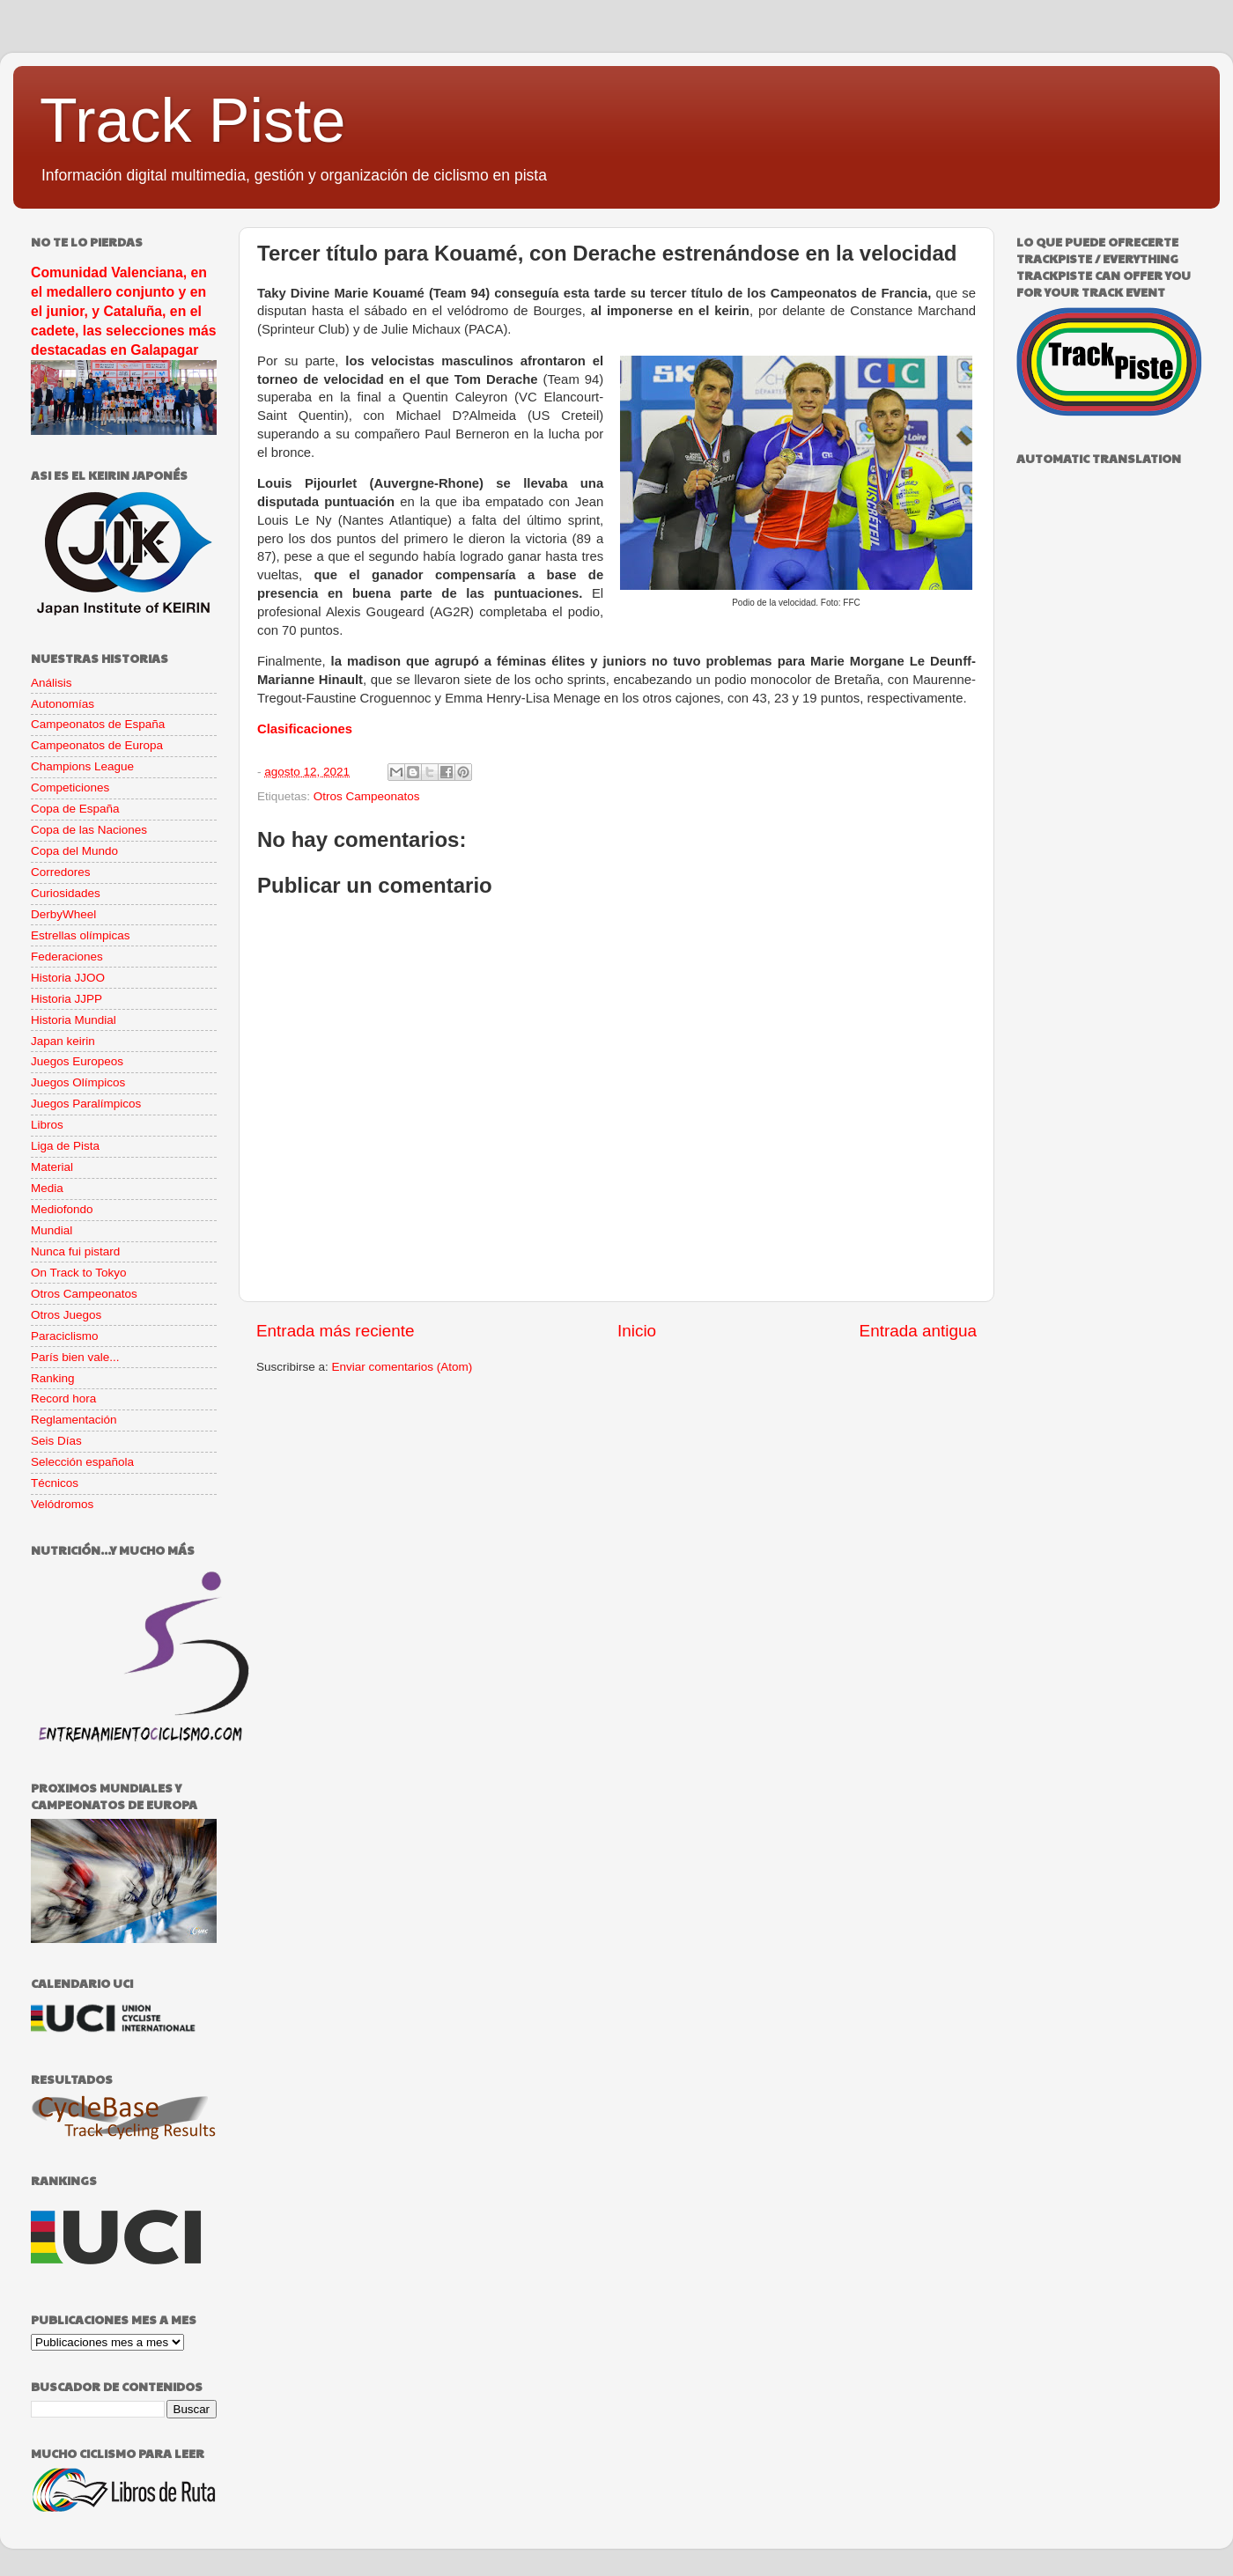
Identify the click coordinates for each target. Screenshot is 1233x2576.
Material (52, 1167)
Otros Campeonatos (367, 796)
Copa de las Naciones (89, 829)
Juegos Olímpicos (78, 1082)
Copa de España (75, 808)
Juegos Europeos (77, 1061)
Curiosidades (65, 893)
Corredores (61, 872)
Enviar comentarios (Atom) (402, 1366)
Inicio (636, 1330)
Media (47, 1188)
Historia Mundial (73, 1020)
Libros (47, 1124)
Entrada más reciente (335, 1330)
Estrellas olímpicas (80, 935)
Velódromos (62, 1504)
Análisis (51, 682)
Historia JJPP (66, 998)
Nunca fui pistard (75, 1251)
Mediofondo (62, 1209)
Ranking (53, 1378)
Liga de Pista (65, 1145)
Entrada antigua (918, 1330)
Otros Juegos (66, 1314)
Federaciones (67, 956)
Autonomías (62, 703)
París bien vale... (75, 1357)
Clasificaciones (304, 729)
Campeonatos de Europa (97, 745)
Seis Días (56, 1440)
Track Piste (192, 120)
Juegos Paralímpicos (86, 1103)
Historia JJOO (68, 977)
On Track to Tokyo (79, 1272)
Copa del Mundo (74, 850)
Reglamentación (74, 1419)
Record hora (63, 1398)
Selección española (82, 1461)
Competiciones (70, 787)
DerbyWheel (63, 914)
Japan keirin (63, 1041)
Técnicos (54, 1483)
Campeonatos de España (98, 724)
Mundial (51, 1230)
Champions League (82, 766)
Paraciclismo (65, 1336)
